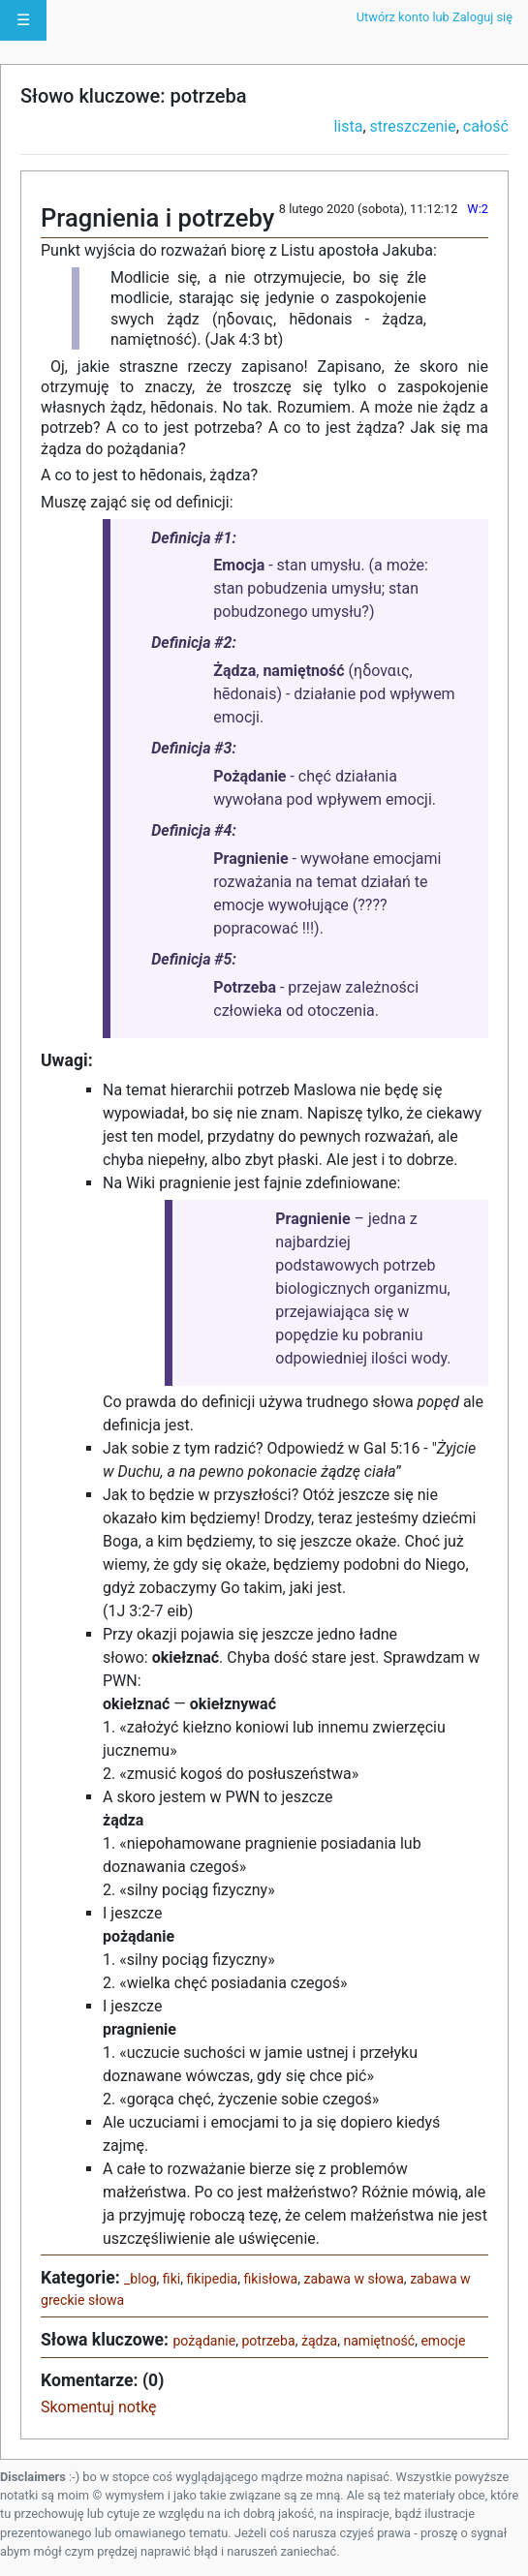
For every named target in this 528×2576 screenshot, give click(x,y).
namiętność (379, 2340)
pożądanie (203, 2340)
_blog (140, 2278)
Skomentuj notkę (99, 2407)
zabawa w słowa (354, 2278)
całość (486, 126)
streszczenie (413, 126)
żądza (319, 2340)
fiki (171, 2278)
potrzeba (268, 2340)
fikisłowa (271, 2278)
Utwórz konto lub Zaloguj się (434, 17)
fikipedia (212, 2278)
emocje (442, 2340)
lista (347, 126)
